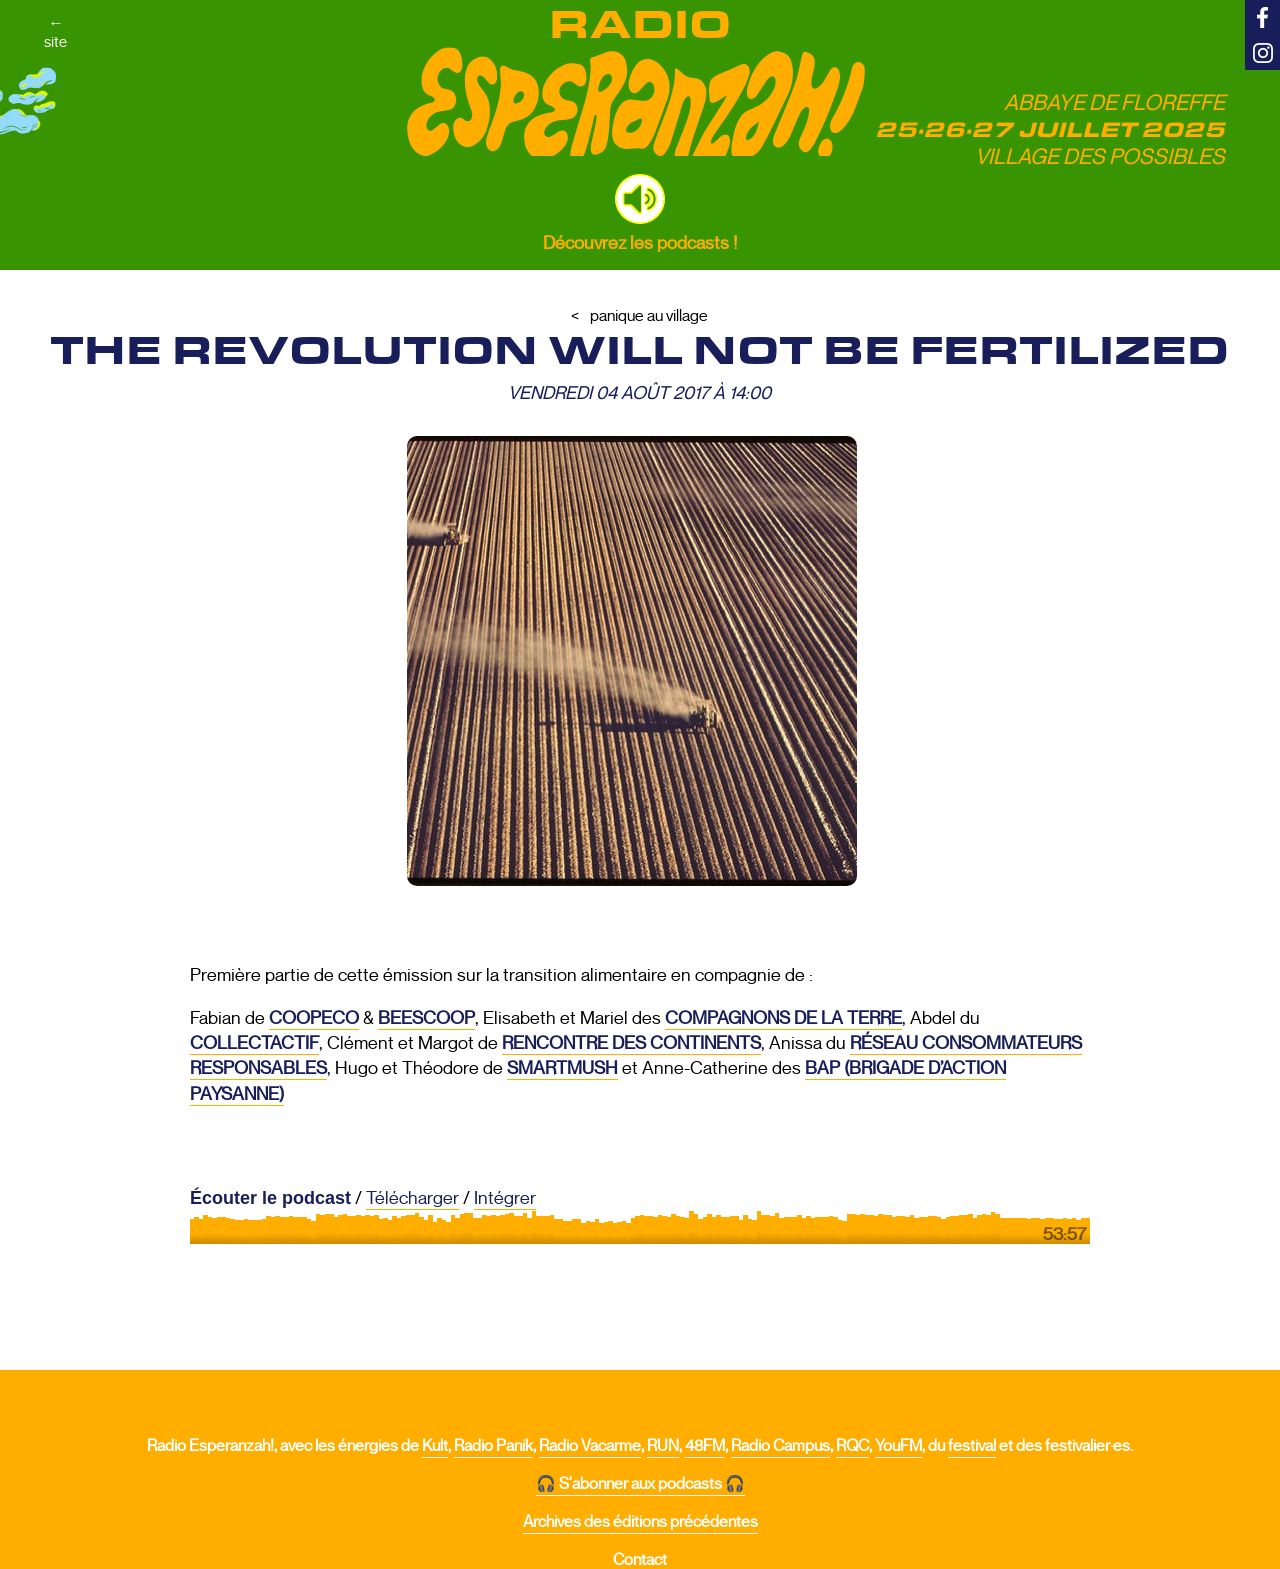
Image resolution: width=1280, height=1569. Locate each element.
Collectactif (254, 1043)
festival (972, 1446)
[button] (640, 199)
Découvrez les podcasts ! (640, 243)
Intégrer (505, 1198)
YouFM (898, 1446)
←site (70, 62)
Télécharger (412, 1198)
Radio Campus (780, 1446)
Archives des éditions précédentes (640, 1522)
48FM (705, 1446)
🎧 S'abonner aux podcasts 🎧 (640, 1484)
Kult (435, 1446)
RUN (663, 1446)
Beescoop (426, 1018)
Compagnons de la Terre (783, 1018)
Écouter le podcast (270, 1198)
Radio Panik (493, 1446)
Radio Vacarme (590, 1446)
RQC (852, 1446)
